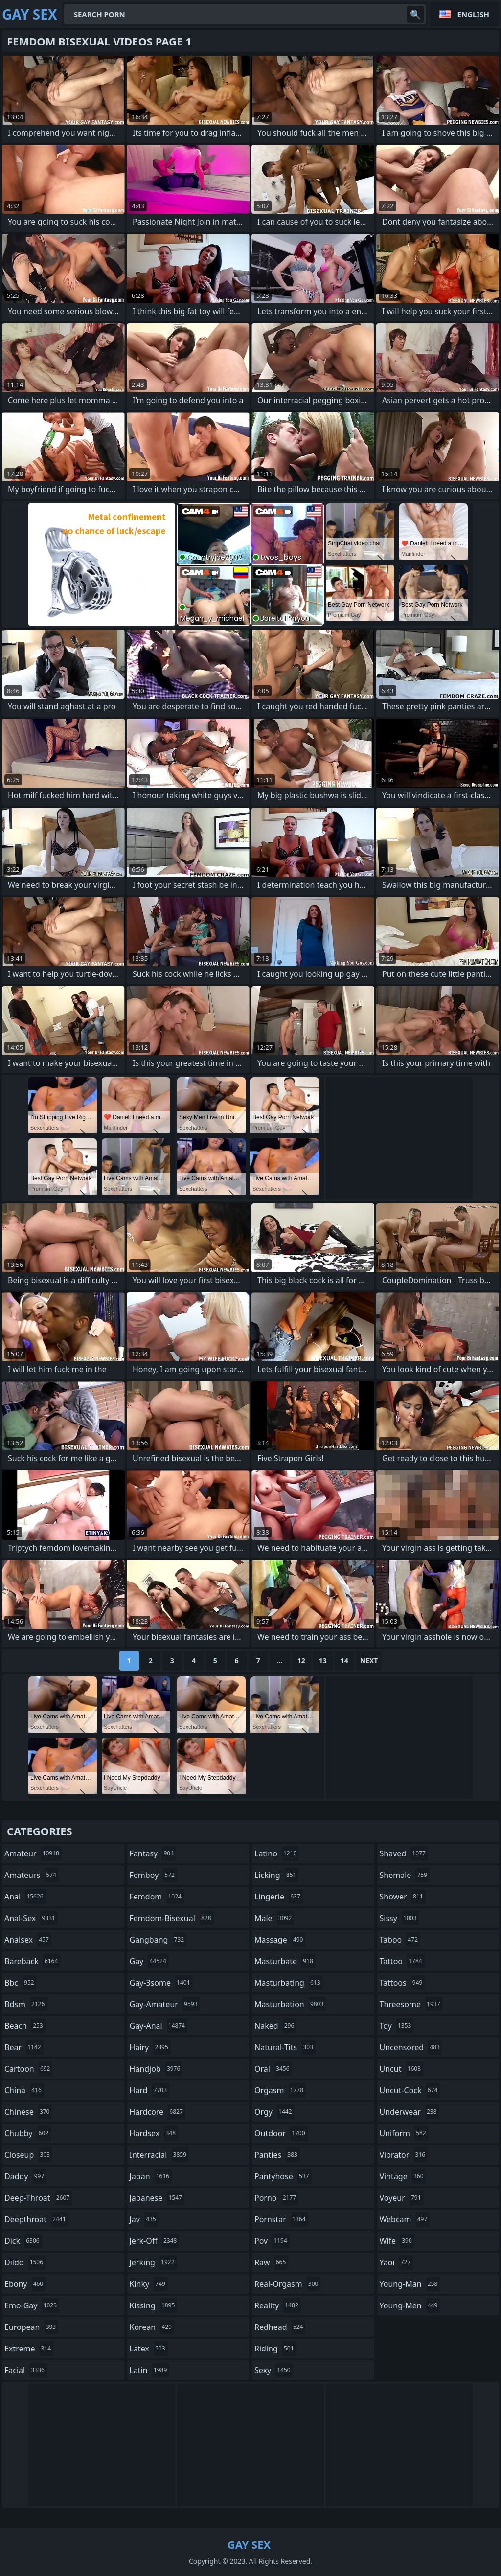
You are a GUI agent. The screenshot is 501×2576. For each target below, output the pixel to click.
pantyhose (283, 2176)
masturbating (288, 1982)
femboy (153, 1875)
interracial (159, 2154)
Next (369, 1660)
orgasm (280, 2090)
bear (24, 2047)
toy (397, 2025)
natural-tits (285, 2047)
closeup (28, 2154)
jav (144, 2219)
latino (276, 1853)
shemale (405, 1875)
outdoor (281, 2133)
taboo (400, 1939)
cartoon (28, 2068)
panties (277, 2154)
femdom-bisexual (172, 1918)
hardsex (154, 2133)
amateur (33, 1853)
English (473, 14)
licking (276, 1875)
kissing (154, 2305)
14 (344, 1660)
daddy (25, 2176)
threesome (411, 2004)
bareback (32, 1961)
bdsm (25, 2004)
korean (152, 2327)
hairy (150, 2047)
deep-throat (38, 2198)
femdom (157, 1896)
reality (277, 2305)
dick (23, 2241)
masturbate (285, 1961)
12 (301, 1660)
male (274, 1918)
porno (276, 2198)
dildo (25, 2262)
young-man (410, 2284)
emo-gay (31, 2305)
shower (403, 1896)
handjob (156, 2068)
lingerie (278, 1896)
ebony (25, 2284)
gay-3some (161, 1982)
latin (150, 2370)
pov (272, 2241)
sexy (273, 2370)
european (31, 2327)
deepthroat (36, 2219)
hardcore (157, 2111)
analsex (27, 1939)
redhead (279, 2327)
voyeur (402, 2198)
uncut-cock (410, 2090)
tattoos (402, 1982)
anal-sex (31, 1918)
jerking (153, 2262)
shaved (404, 1853)
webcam (405, 2219)
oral (273, 2068)
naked (275, 2025)
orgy (274, 2111)
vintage (403, 2176)
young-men (410, 2305)
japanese (157, 2198)
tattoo (402, 1961)
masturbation (290, 2004)
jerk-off (155, 2241)
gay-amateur (165, 2004)
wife (397, 2241)
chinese (28, 2111)
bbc (20, 1982)
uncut (402, 2068)
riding (275, 2348)
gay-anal (159, 2025)
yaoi (396, 2262)
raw (271, 2262)
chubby (27, 2133)
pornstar (281, 2219)
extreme (28, 2348)
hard (150, 2090)
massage (279, 1939)
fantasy (153, 1853)
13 (323, 1660)
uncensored (411, 2047)
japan (151, 2176)
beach (25, 2025)
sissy (399, 1918)
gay (149, 1961)
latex (149, 2348)
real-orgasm (287, 2284)
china (24, 2090)
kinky (149, 2284)
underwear (409, 2111)
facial (25, 2370)
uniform (404, 2133)
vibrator (404, 2154)
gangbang (158, 1939)
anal (25, 1896)
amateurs (31, 1875)
